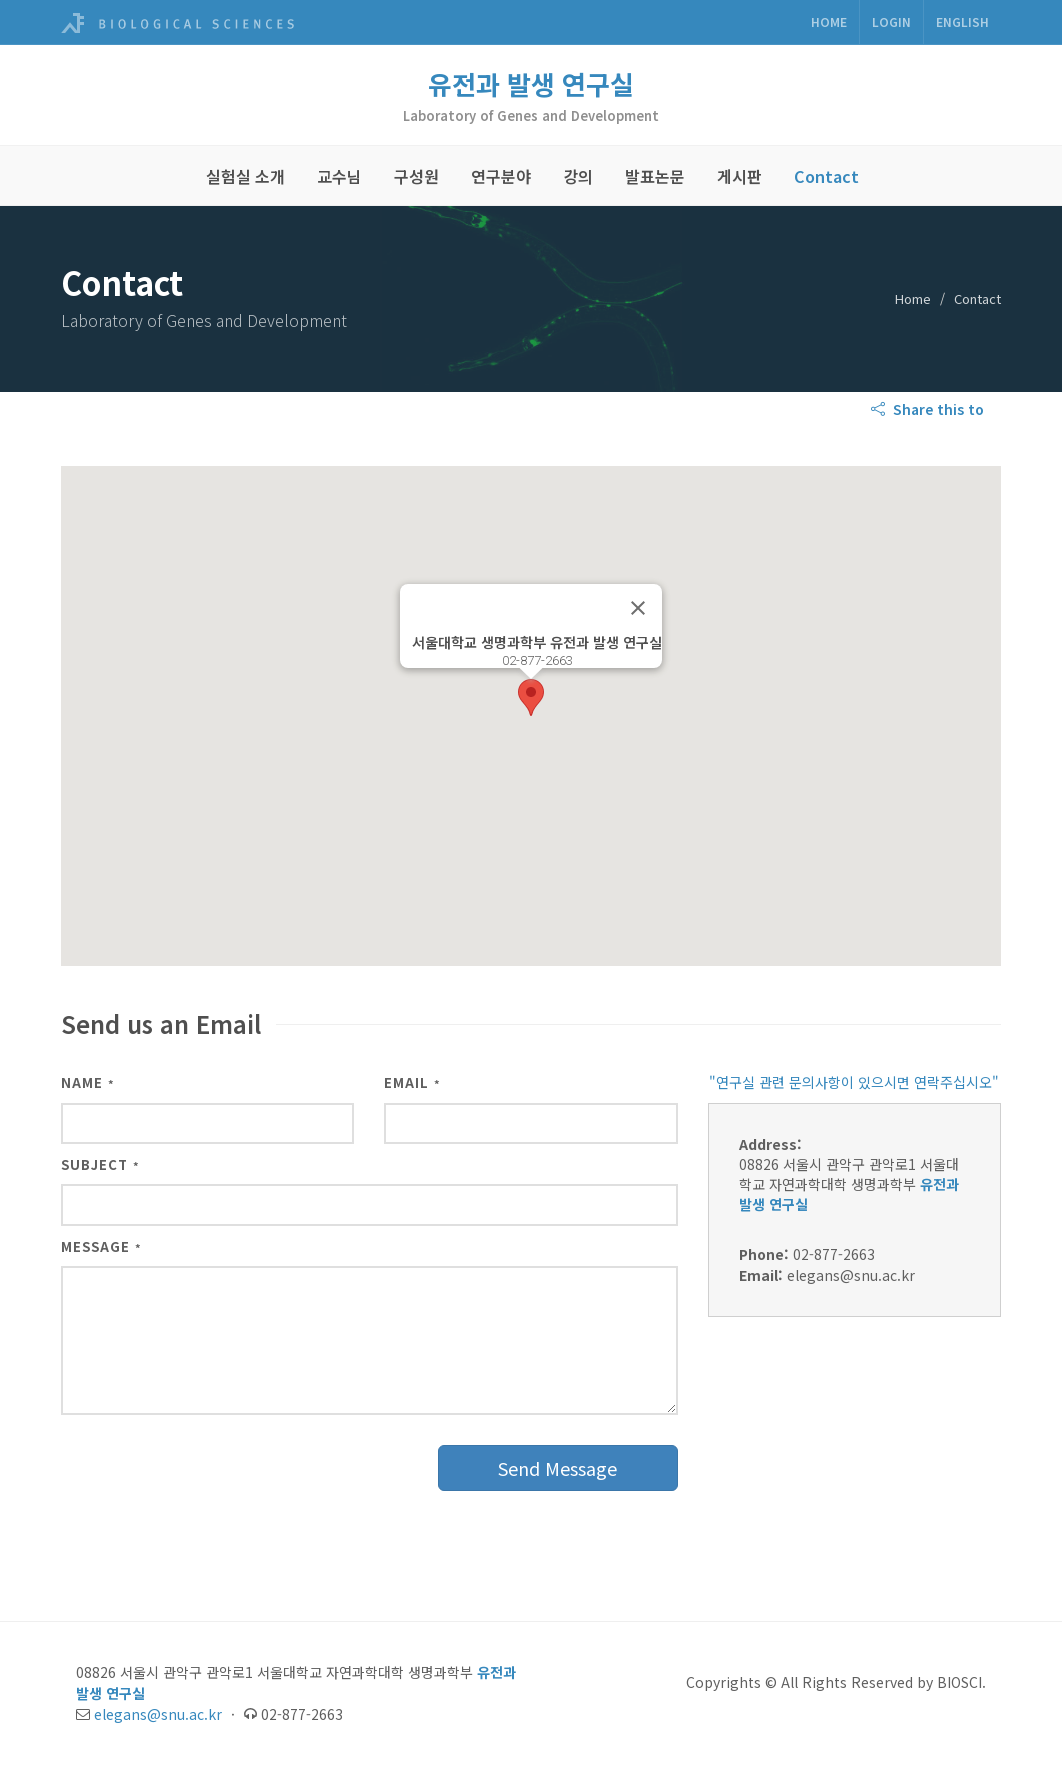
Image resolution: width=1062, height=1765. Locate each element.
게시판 (739, 176)
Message (101, 1246)
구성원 (416, 176)
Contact (826, 176)
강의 (578, 176)
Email (412, 1082)
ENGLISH (962, 21)
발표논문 (655, 176)
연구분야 (501, 176)
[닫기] (638, 608)
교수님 (339, 176)
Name (88, 1082)
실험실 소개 (245, 176)
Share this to (929, 409)
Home (829, 21)
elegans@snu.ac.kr (158, 1714)
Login (891, 21)
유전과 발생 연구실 (531, 83)
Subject (100, 1164)
